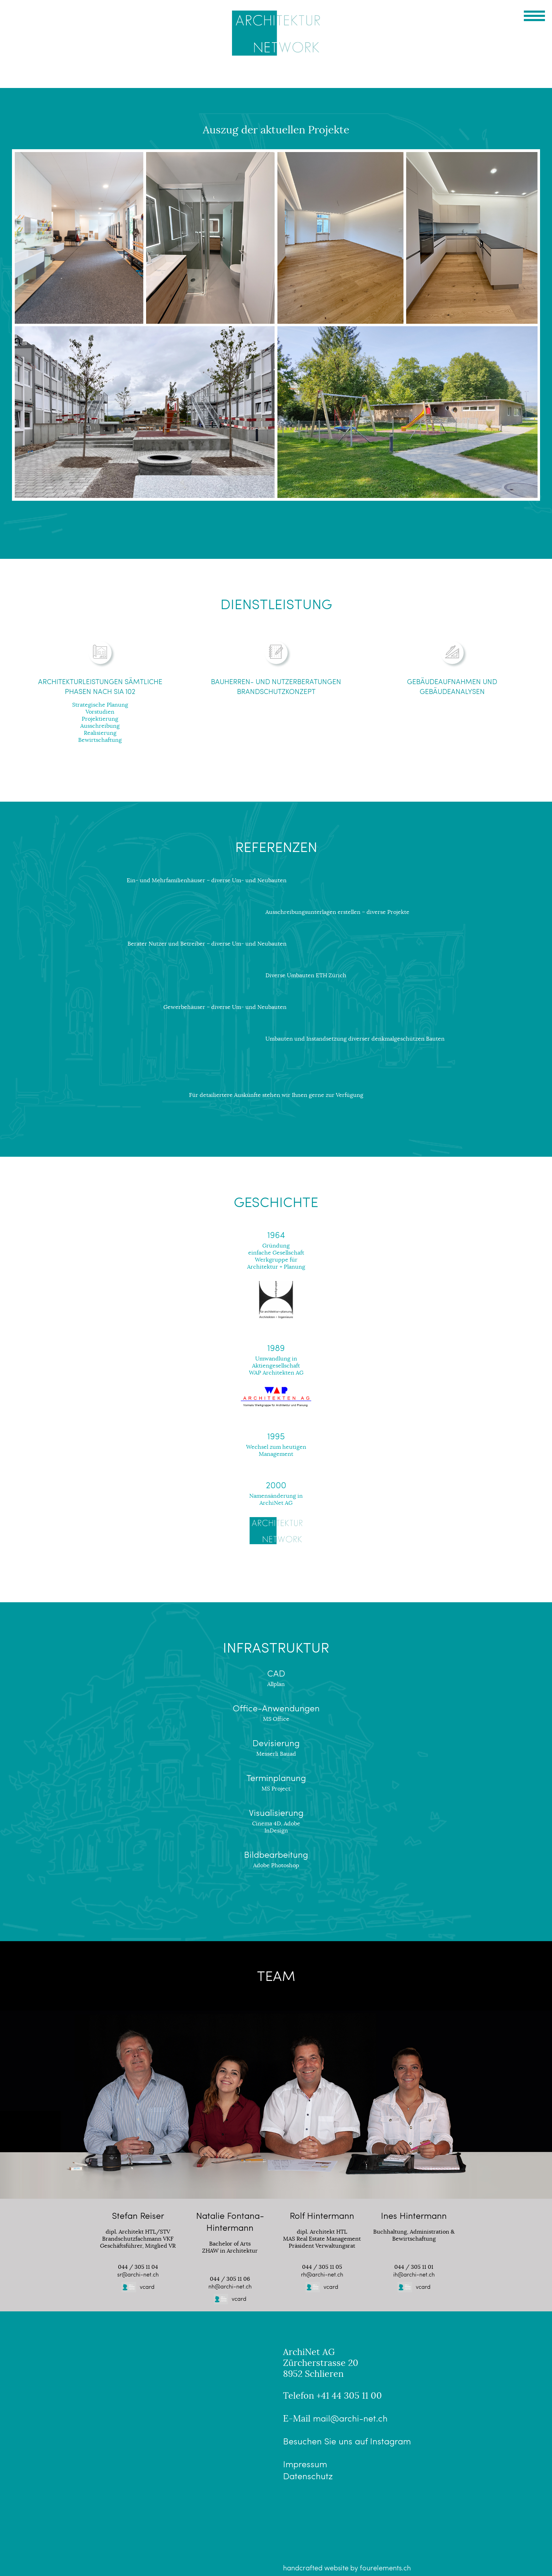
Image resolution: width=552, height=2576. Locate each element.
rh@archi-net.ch (322, 2274)
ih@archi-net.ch (414, 2274)
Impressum (305, 2464)
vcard (137, 2286)
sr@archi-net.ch (138, 2274)
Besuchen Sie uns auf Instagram (347, 2441)
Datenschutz (308, 2476)
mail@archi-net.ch (350, 2418)
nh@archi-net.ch (230, 2286)
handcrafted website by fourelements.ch (347, 2567)
